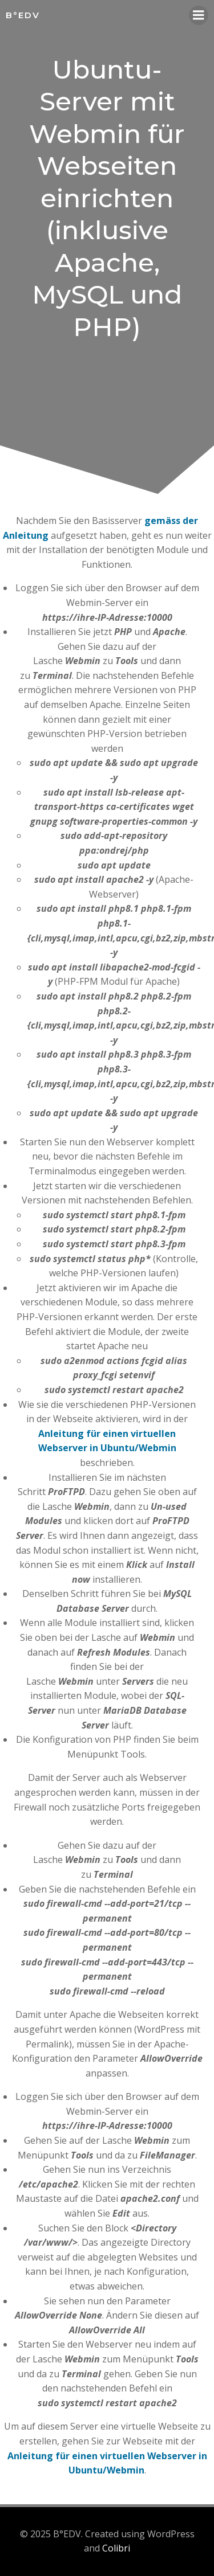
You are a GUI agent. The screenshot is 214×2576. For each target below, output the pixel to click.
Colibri (116, 2548)
